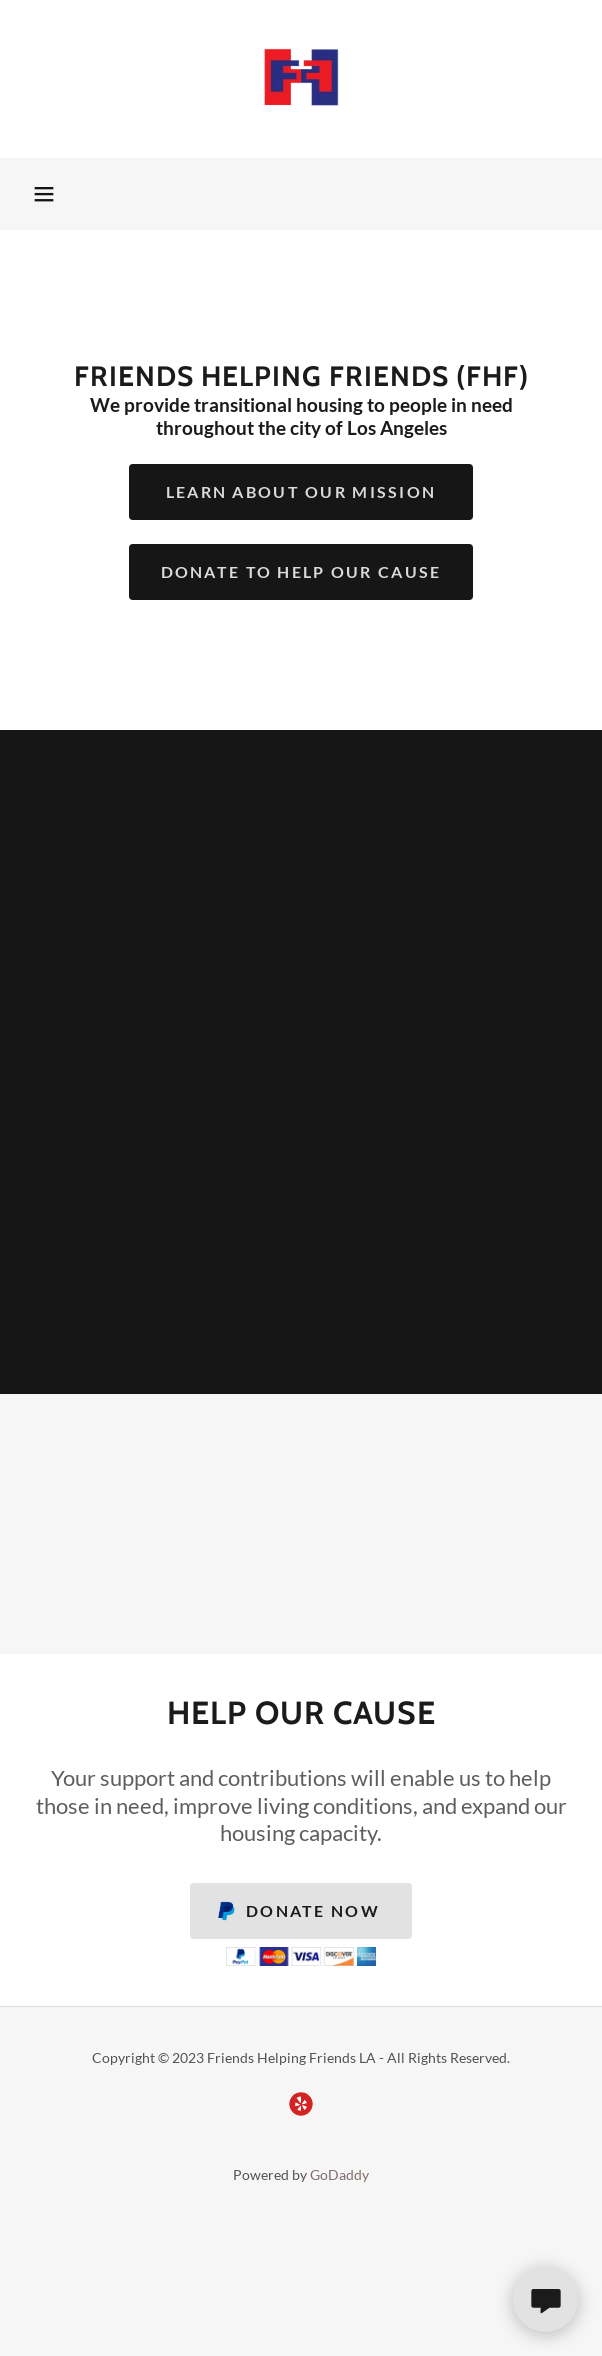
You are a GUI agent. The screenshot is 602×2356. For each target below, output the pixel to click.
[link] (301, 79)
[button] (44, 194)
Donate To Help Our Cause (301, 571)
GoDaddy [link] (339, 2174)
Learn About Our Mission (301, 491)
